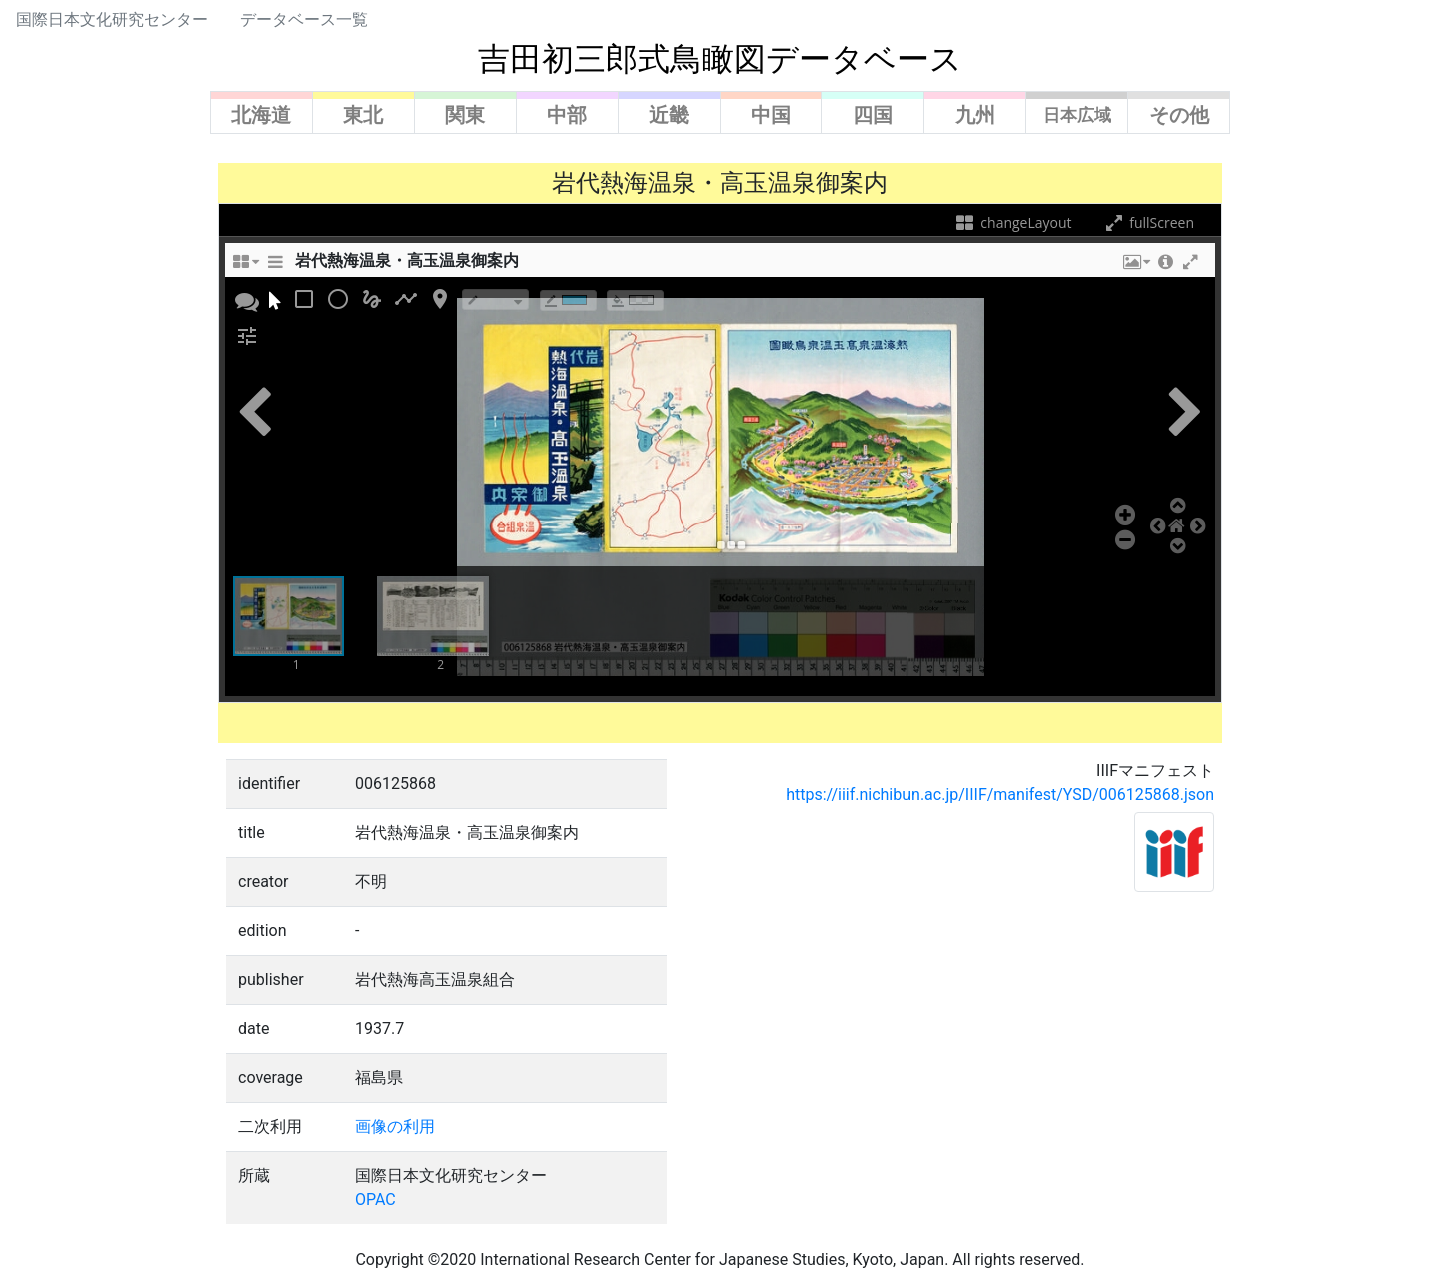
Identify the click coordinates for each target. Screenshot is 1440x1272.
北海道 (261, 115)
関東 (465, 115)
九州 (975, 115)
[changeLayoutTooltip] (245, 267)
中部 (567, 115)
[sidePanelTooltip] (275, 267)
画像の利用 (395, 1126)
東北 (363, 115)
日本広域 (1077, 115)
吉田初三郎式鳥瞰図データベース (720, 59)
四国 (873, 115)
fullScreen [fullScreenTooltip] (1148, 222)
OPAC (375, 1199)
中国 (771, 115)
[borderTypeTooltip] (495, 299)
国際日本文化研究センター (112, 19)
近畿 (669, 115)
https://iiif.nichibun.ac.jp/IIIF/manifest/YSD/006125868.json (1000, 794)
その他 (1179, 115)
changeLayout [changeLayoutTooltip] (1012, 222)
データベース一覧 (304, 19)
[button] (1135, 267)
